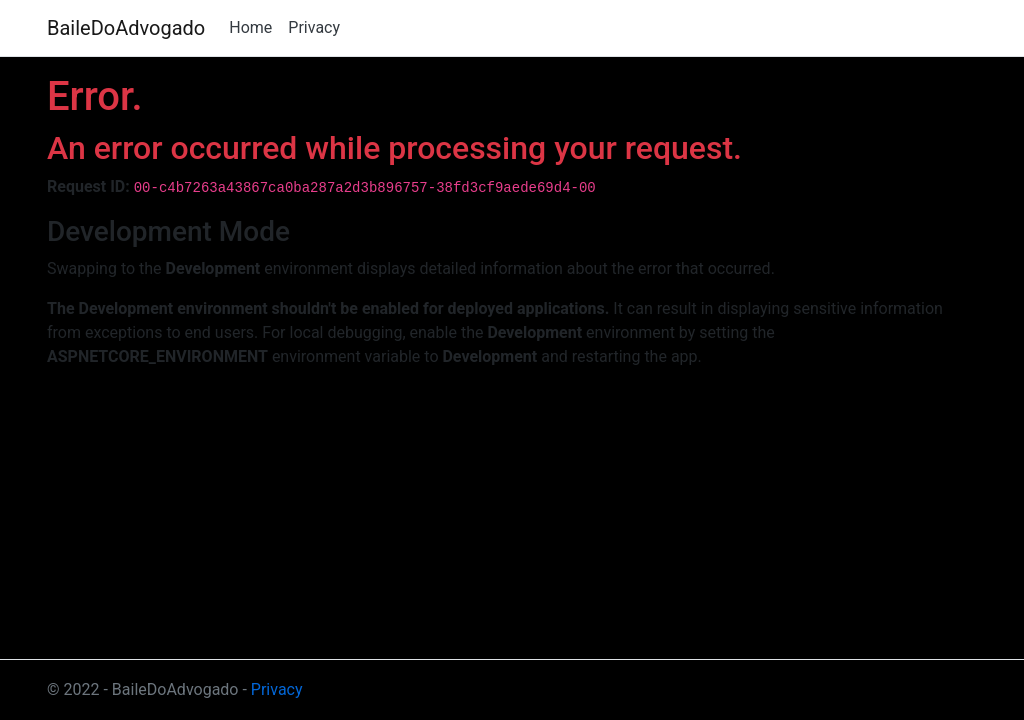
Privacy (314, 27)
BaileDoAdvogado (126, 28)
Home (250, 27)
